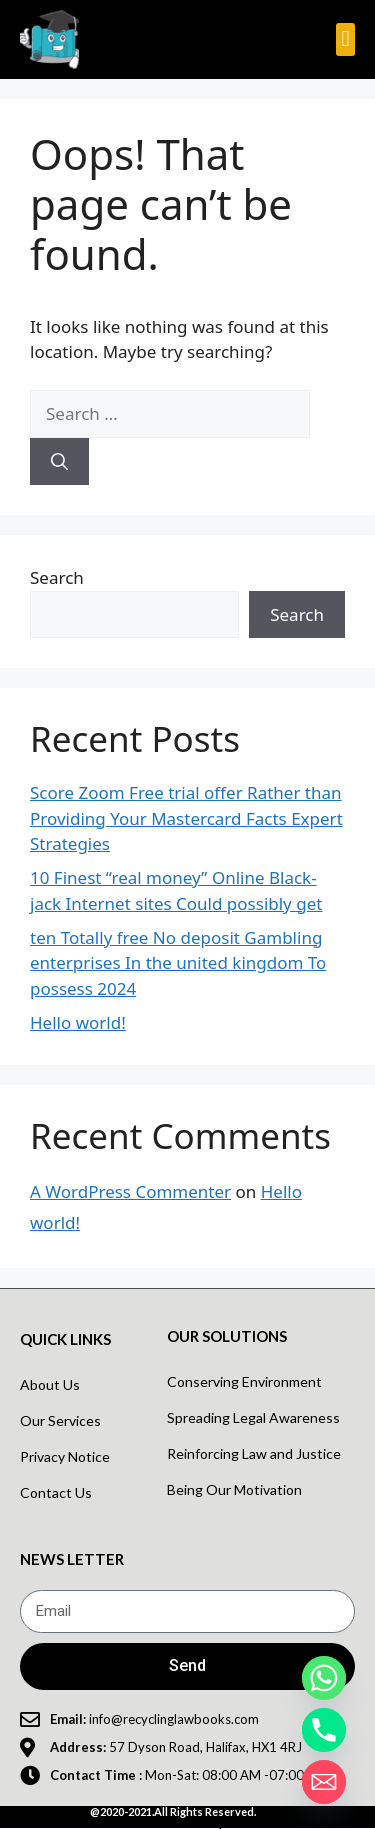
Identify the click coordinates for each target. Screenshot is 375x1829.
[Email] (324, 1782)
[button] (345, 39)
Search (57, 577)
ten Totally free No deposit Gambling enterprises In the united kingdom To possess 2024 (178, 963)
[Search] (59, 462)
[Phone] (324, 1730)
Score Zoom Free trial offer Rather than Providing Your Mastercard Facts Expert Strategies (186, 818)
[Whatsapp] (324, 1678)
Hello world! (78, 1022)
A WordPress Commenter (130, 1191)
